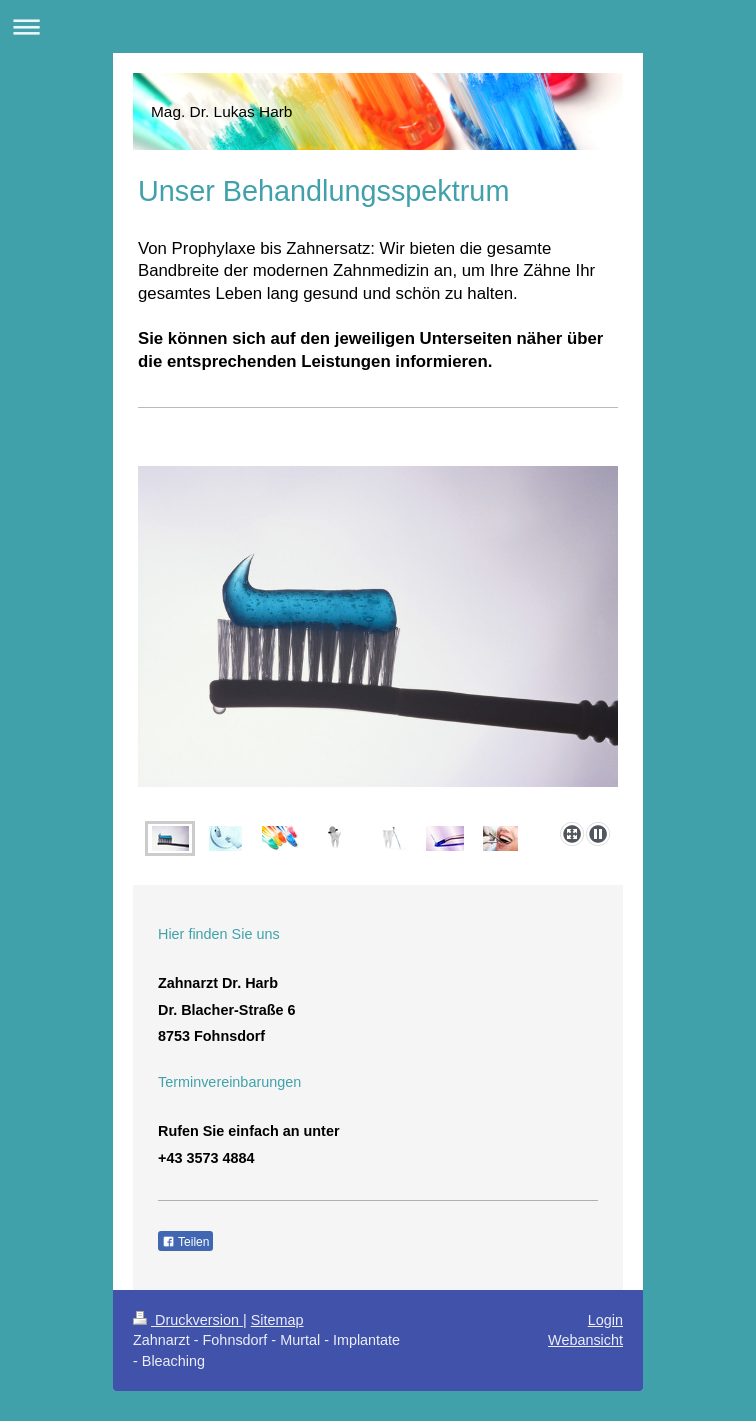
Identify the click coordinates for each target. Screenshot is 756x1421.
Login (605, 1320)
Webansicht (585, 1340)
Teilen (185, 1242)
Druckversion (188, 1320)
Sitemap (277, 1320)
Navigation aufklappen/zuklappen (378, 26)
